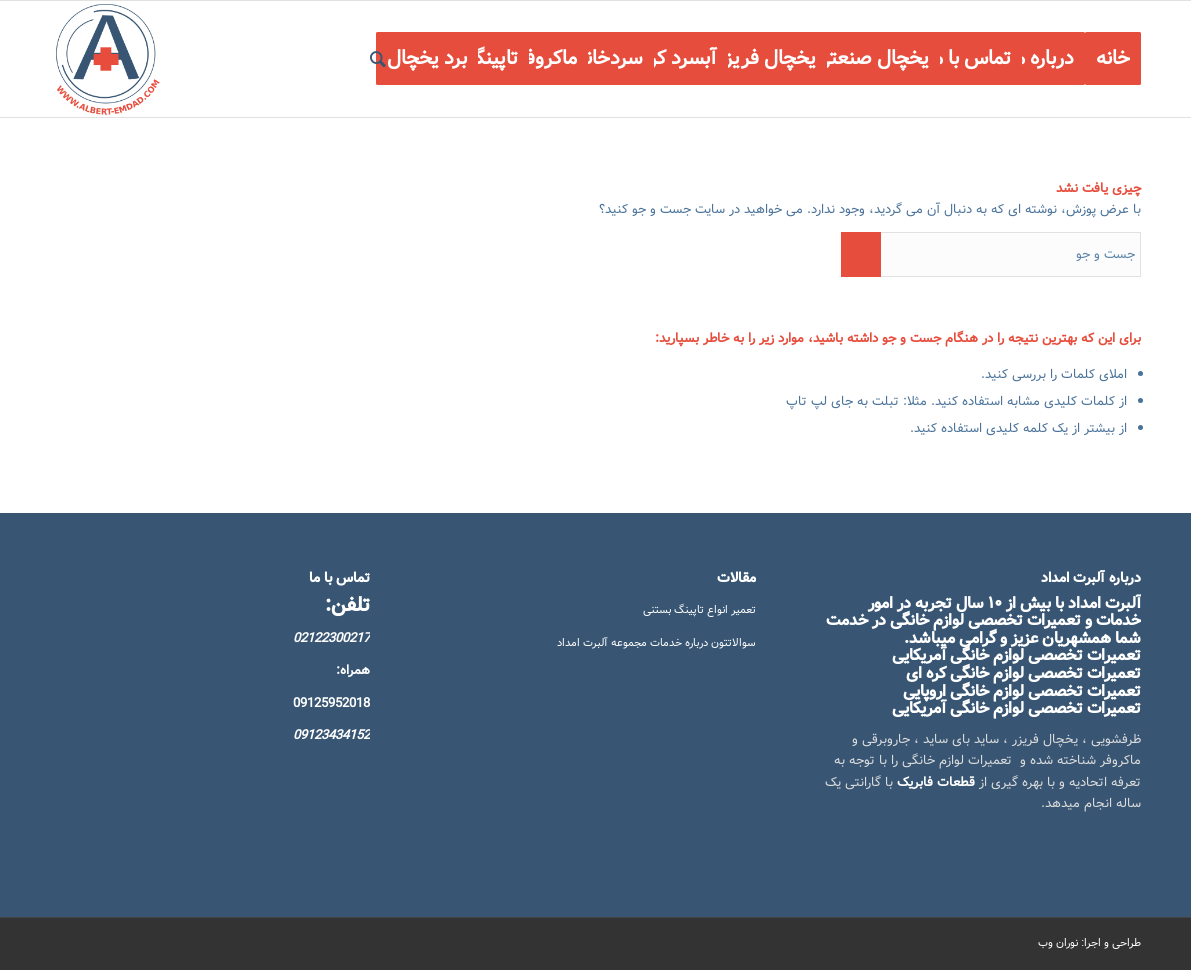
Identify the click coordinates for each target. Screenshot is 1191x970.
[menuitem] (1113, 59)
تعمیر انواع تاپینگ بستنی (699, 610)
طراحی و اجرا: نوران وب (1089, 943)
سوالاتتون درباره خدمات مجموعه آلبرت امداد (656, 643)
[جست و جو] (378, 59)
